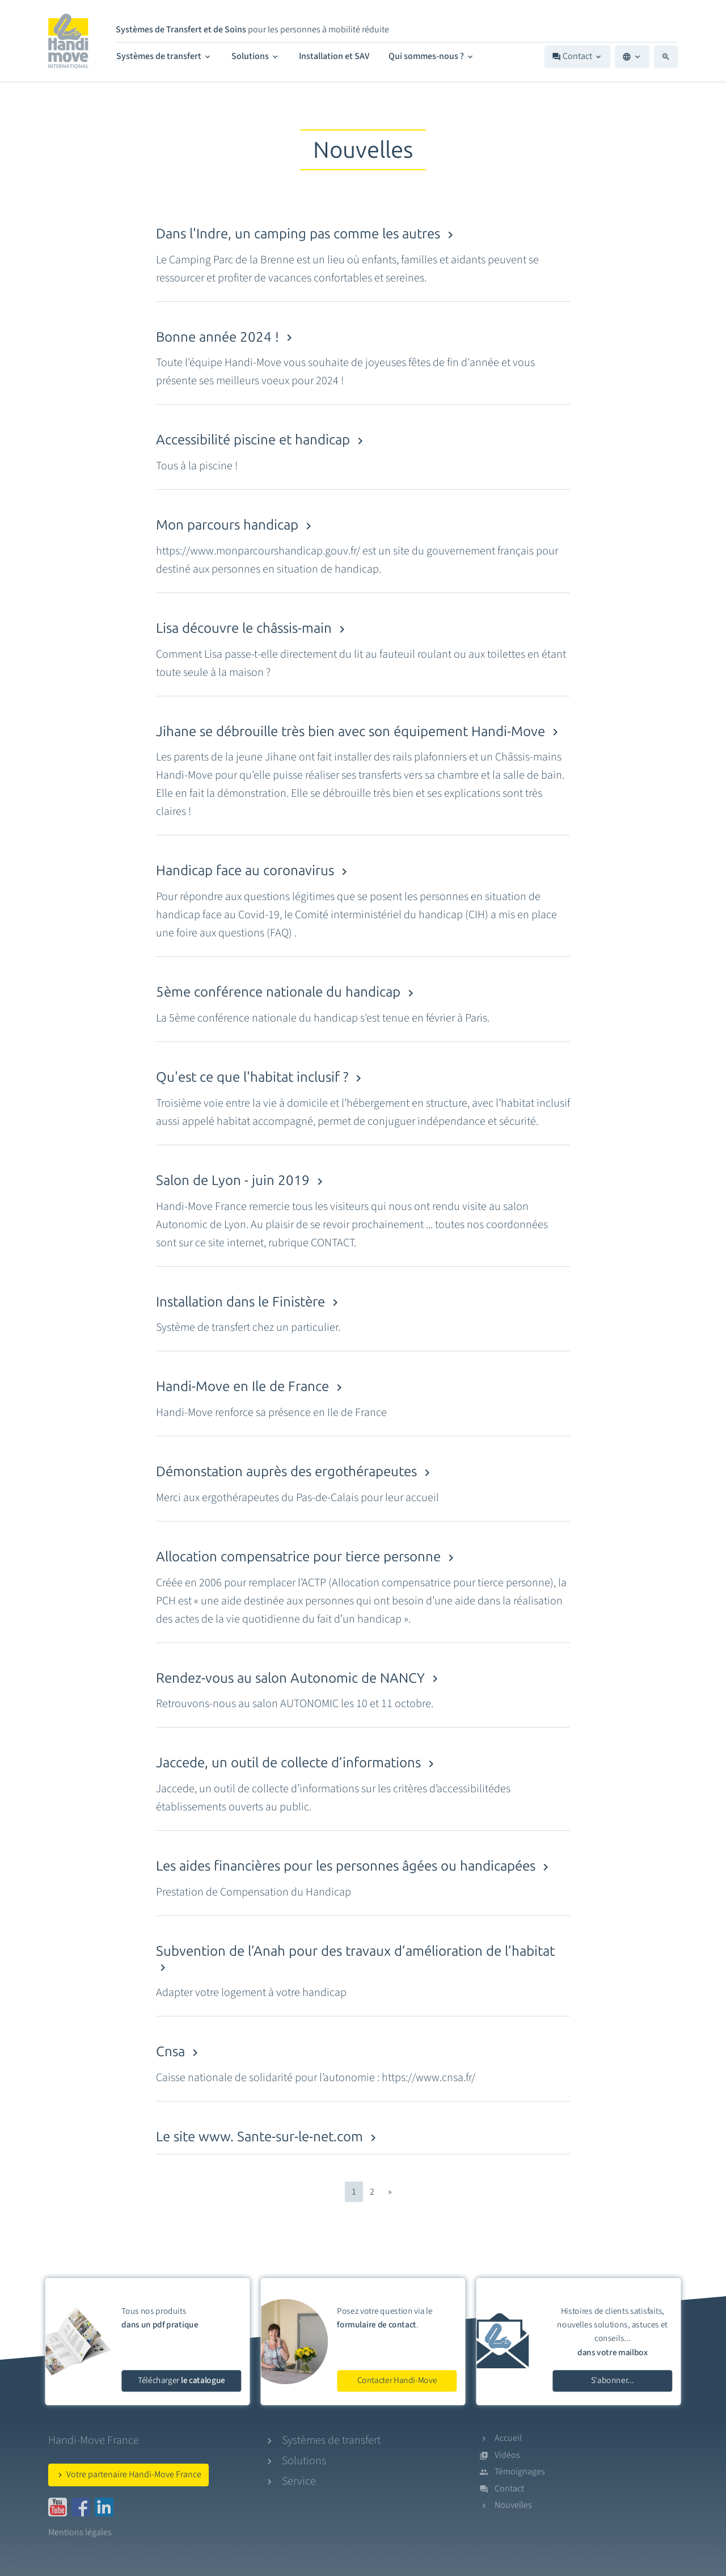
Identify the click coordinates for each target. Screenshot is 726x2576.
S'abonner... (612, 2380)
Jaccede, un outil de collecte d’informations (297, 1762)
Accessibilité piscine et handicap (261, 439)
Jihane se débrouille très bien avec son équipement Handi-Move (359, 731)
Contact (577, 56)
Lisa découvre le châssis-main (252, 628)
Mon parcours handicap (235, 524)
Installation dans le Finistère (249, 1301)
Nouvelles (513, 2505)
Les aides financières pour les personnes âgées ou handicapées (354, 1866)
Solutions (255, 56)
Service (299, 2481)
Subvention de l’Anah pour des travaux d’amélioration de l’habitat (355, 1958)
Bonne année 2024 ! (226, 337)
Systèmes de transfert (164, 56)
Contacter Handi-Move (397, 2380)
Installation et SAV (334, 56)
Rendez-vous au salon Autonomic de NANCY (299, 1678)
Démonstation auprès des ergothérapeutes (295, 1471)
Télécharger (181, 2380)
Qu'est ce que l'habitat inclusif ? (260, 1077)
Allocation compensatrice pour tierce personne (307, 1556)
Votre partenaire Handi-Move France (128, 2474)
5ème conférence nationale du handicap (286, 992)
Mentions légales (80, 2532)
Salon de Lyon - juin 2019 (241, 1180)
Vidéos (507, 2455)
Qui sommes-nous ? (432, 56)
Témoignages (520, 2471)
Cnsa (179, 2051)
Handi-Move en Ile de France (251, 1386)
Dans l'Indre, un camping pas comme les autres (306, 233)
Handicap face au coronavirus (253, 870)
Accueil (508, 2438)
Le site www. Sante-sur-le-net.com (268, 2136)
